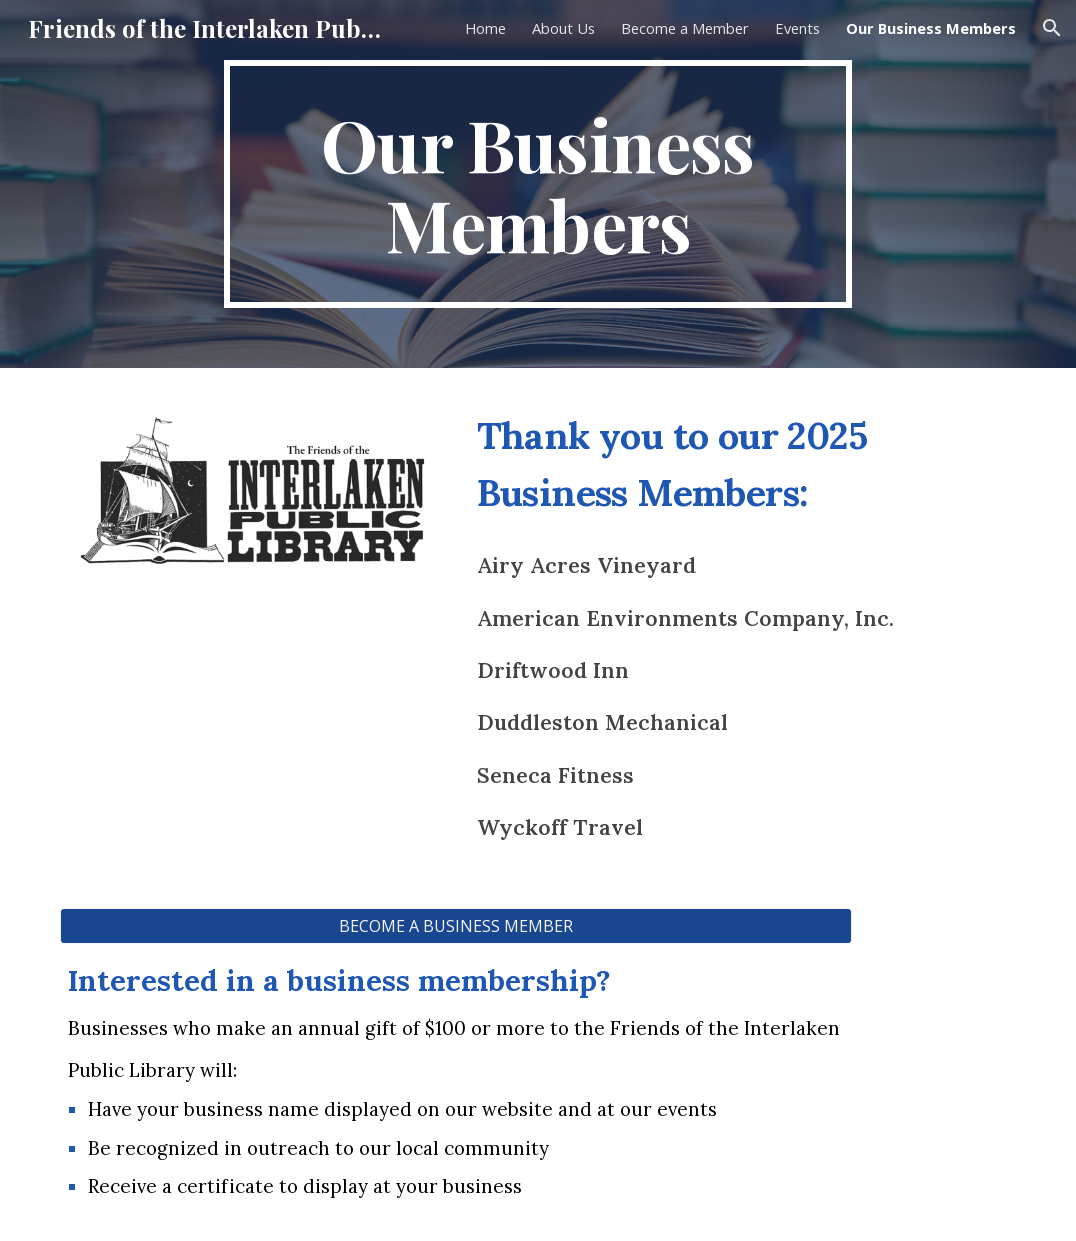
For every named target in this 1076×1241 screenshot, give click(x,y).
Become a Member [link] (685, 28)
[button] (1052, 28)
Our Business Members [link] (931, 28)
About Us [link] (563, 28)
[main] (538, 184)
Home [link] (485, 28)
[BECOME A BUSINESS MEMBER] (456, 926)
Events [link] (797, 28)
